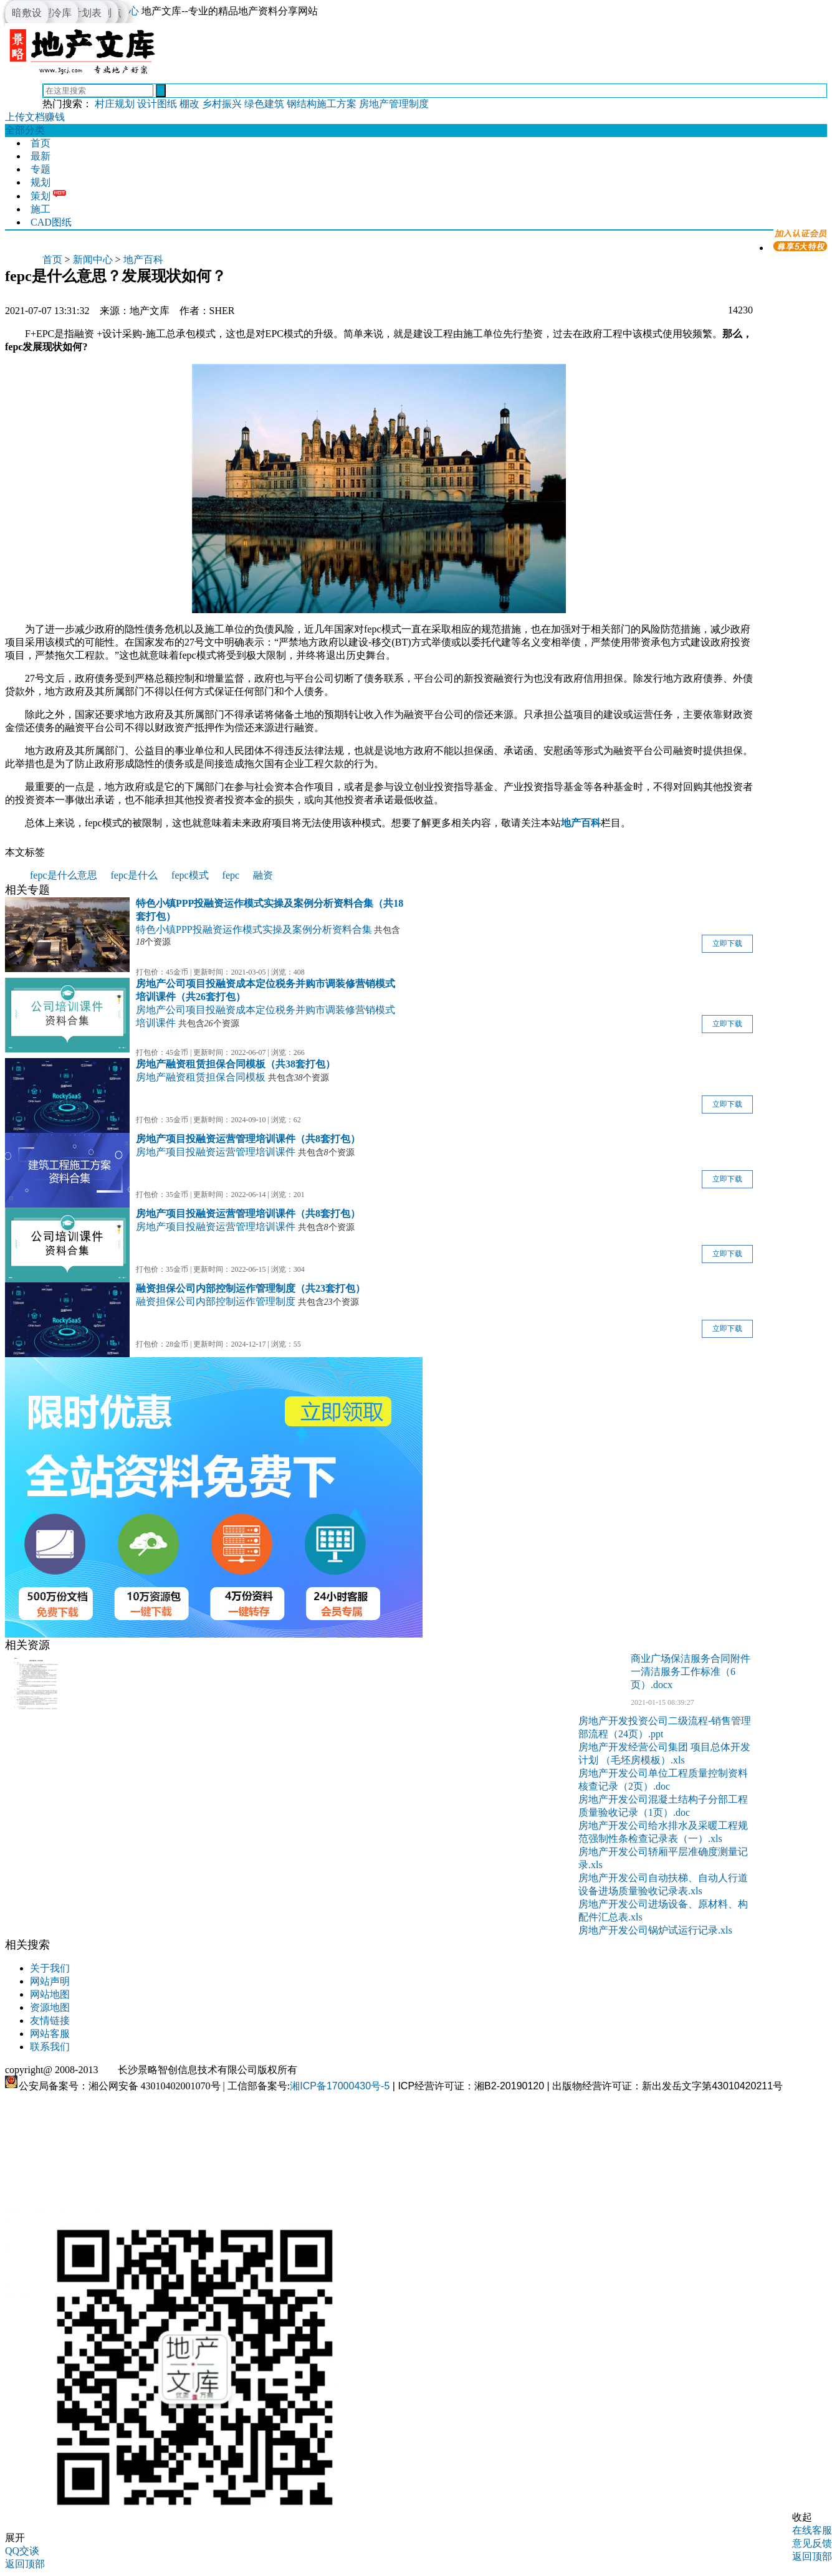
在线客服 (812, 2530)
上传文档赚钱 (35, 117)
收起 (802, 2517)
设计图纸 (157, 103)
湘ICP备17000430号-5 (340, 2086)
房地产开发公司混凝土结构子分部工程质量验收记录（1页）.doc (663, 1806)
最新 (40, 156)
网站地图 (50, 1994)
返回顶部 (812, 2556)
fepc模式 (190, 875)
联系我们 (50, 2046)
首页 (40, 143)
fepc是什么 (134, 875)
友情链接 (50, 2020)
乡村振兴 (222, 103)
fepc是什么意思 (63, 875)
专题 (40, 169)
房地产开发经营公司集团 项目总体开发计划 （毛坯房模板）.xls (664, 1753)
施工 (40, 209)
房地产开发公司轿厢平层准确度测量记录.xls (663, 1858)
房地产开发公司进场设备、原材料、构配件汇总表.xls (663, 1910)
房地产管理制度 (394, 103)
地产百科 (143, 259)
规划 (40, 182)
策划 (40, 196)
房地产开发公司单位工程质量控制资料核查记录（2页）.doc (663, 1779)
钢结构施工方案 (321, 103)
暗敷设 (27, 12)
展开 (15, 2537)
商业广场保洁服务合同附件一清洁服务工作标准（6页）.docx (690, 1671)
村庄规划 (115, 103)
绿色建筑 (264, 103)
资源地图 (50, 2007)
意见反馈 (812, 2543)
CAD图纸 (51, 222)
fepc (231, 875)
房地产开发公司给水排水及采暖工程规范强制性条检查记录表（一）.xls (663, 1832)
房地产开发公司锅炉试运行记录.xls (655, 1930)
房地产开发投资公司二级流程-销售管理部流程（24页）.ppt (664, 1727)
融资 (263, 875)
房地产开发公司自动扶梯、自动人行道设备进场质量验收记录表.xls (663, 1884)
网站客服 (50, 2033)
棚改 (189, 103)
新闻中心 (93, 259)
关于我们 (50, 1968)
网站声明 (50, 1981)
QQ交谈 (22, 2550)
